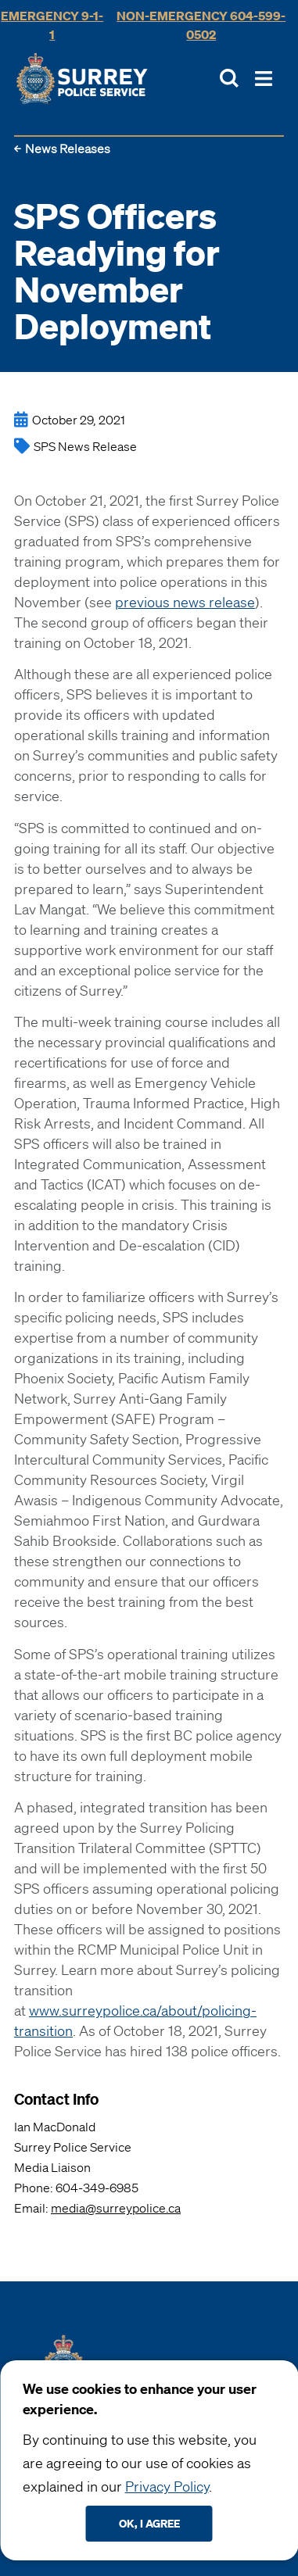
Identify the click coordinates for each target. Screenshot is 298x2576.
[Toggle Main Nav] (263, 78)
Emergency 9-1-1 (52, 25)
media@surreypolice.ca (116, 2208)
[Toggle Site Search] (229, 78)
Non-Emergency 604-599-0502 (201, 25)
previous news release (185, 601)
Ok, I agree (149, 2523)
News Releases (67, 148)
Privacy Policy (167, 2486)
